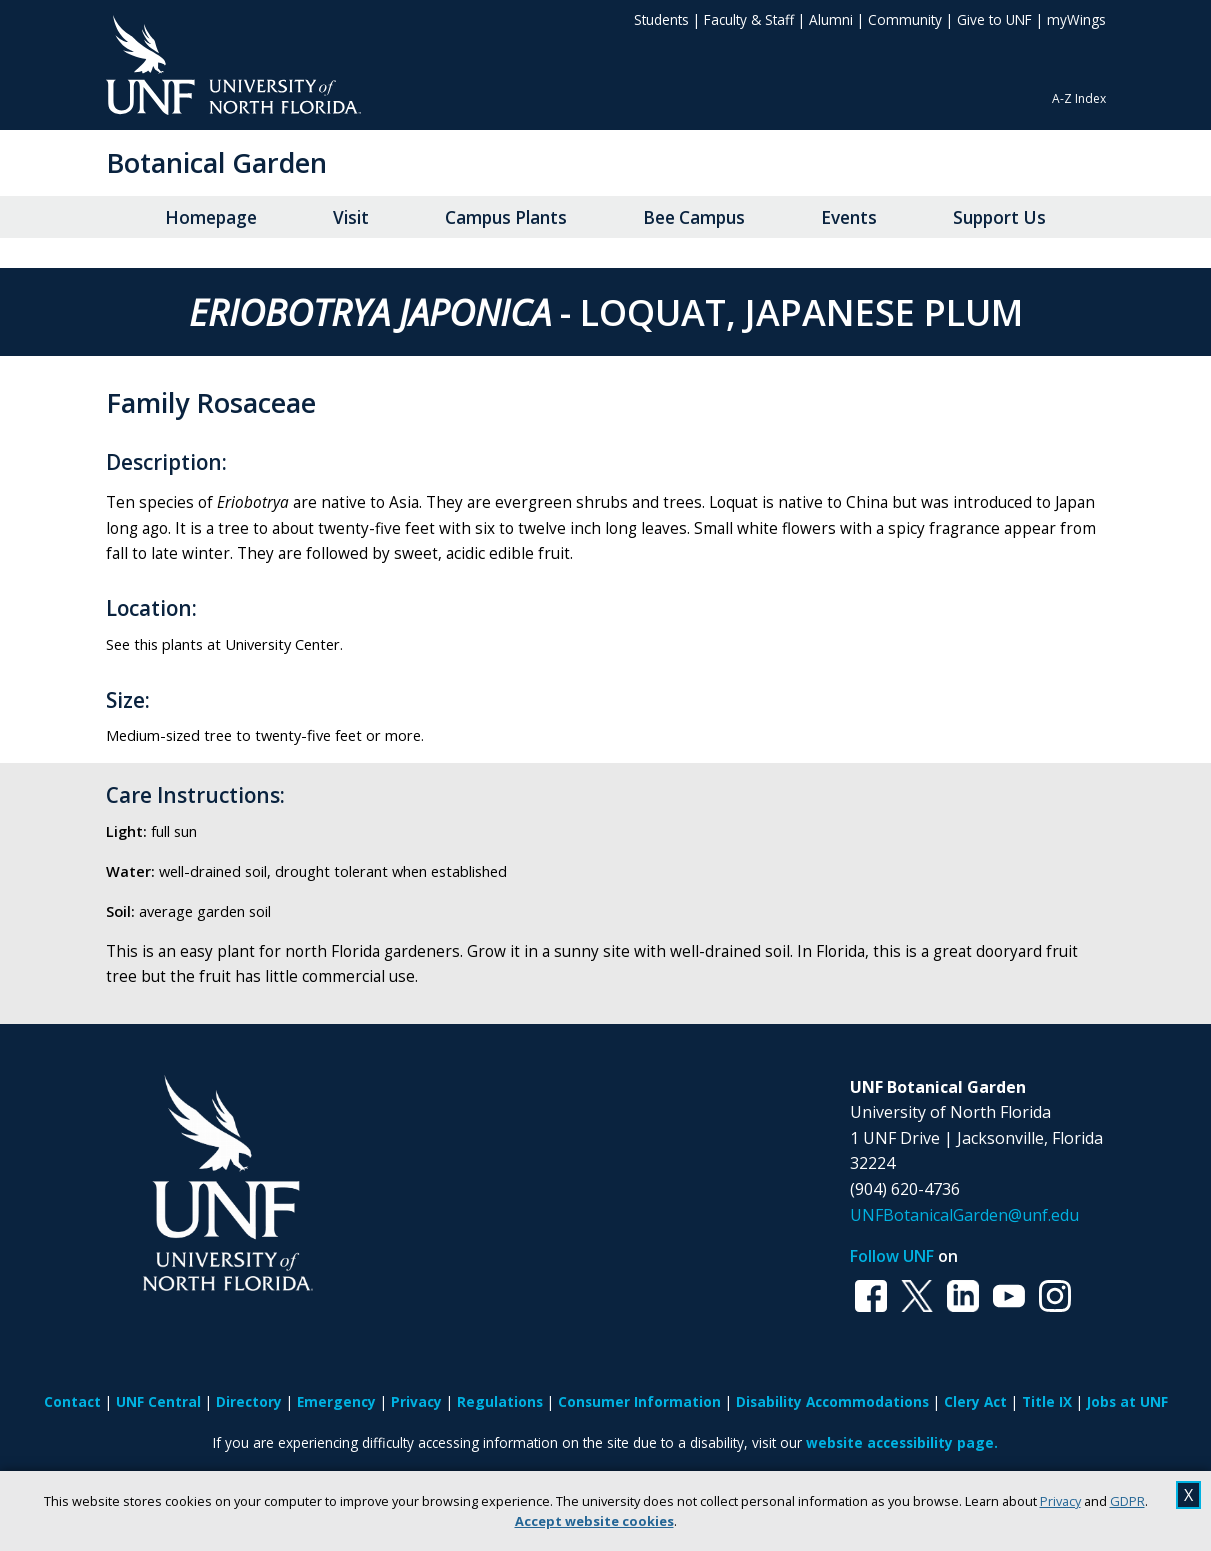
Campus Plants (506, 217)
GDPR (1127, 1501)
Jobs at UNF (1127, 1401)
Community (905, 19)
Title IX (1047, 1401)
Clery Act (975, 1401)
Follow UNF (892, 1256)
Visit (351, 217)
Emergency (336, 1401)
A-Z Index (1079, 98)
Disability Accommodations (832, 1401)
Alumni (831, 19)
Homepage (211, 217)
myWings (1076, 19)
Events (849, 217)
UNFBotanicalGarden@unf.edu (964, 1215)
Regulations (500, 1401)
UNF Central (158, 1401)
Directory (249, 1401)
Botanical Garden (216, 162)
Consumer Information (639, 1401)
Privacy (1060, 1501)
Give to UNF (994, 19)
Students (661, 19)
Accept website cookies (594, 1521)
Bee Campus (694, 217)
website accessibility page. (902, 1442)
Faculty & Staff (749, 19)
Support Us (999, 217)
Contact (72, 1401)
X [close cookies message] (1188, 1495)
